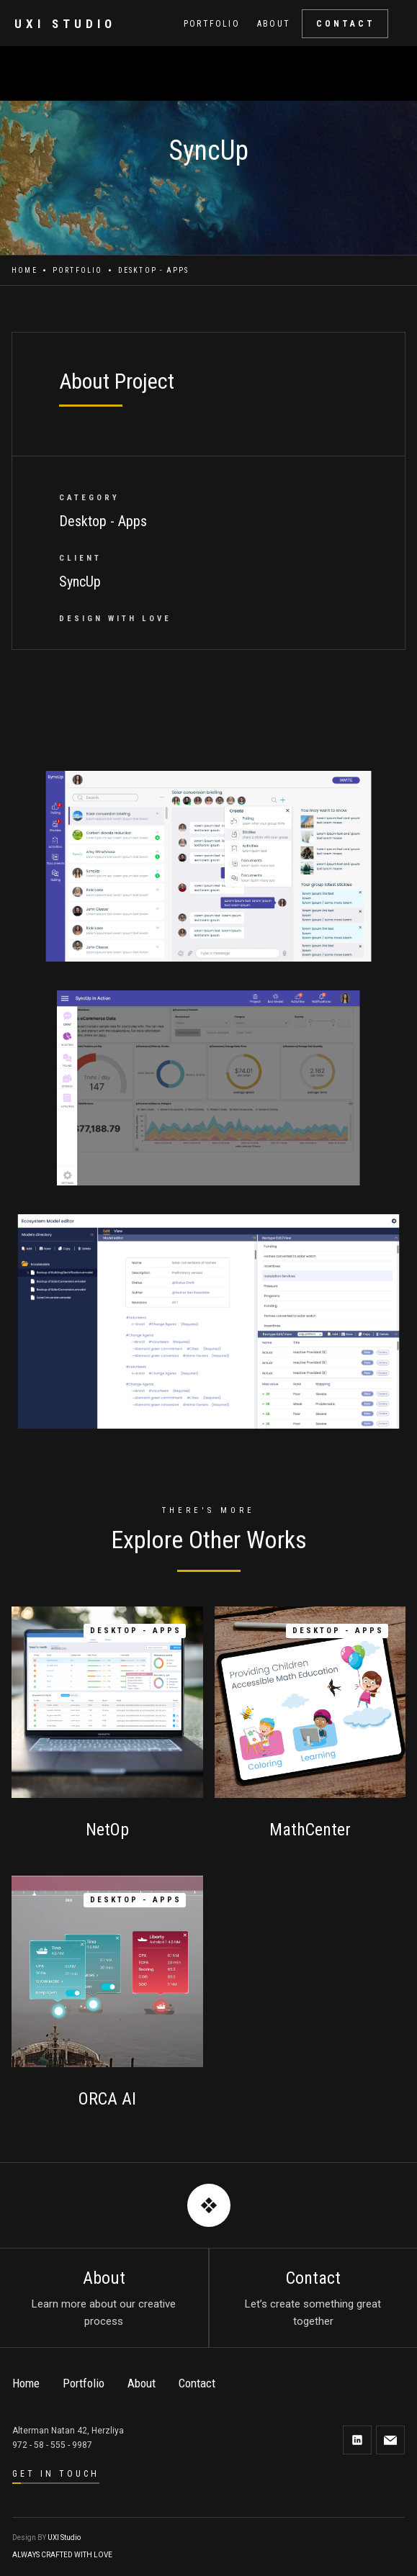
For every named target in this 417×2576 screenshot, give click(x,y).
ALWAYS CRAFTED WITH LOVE (62, 2555)
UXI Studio (64, 2537)
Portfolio (78, 270)
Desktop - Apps (153, 270)
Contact (197, 2383)
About (141, 2383)
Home (24, 270)
